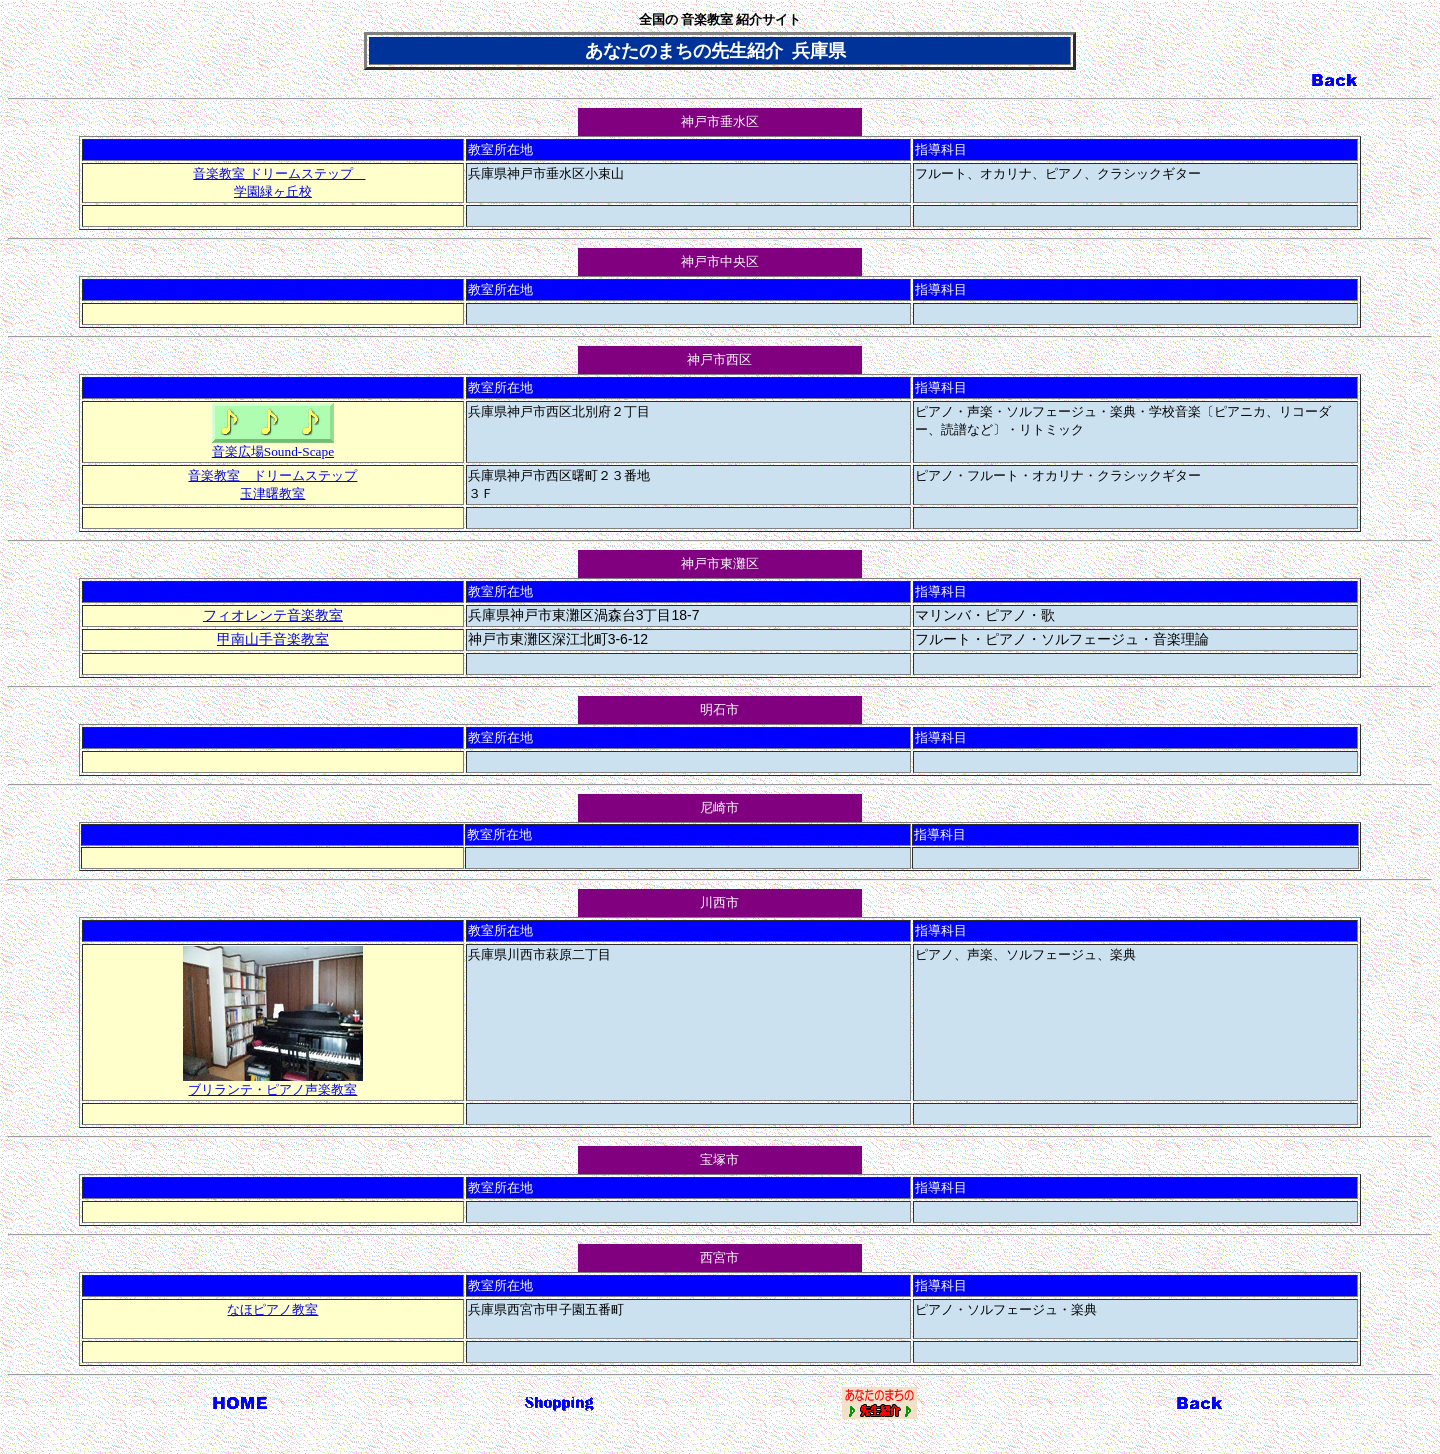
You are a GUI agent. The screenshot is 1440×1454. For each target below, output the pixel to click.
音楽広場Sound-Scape (273, 445)
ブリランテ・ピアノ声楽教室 (273, 1083)
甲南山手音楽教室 (273, 639)
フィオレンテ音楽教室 (273, 615)
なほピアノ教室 (272, 1309)
